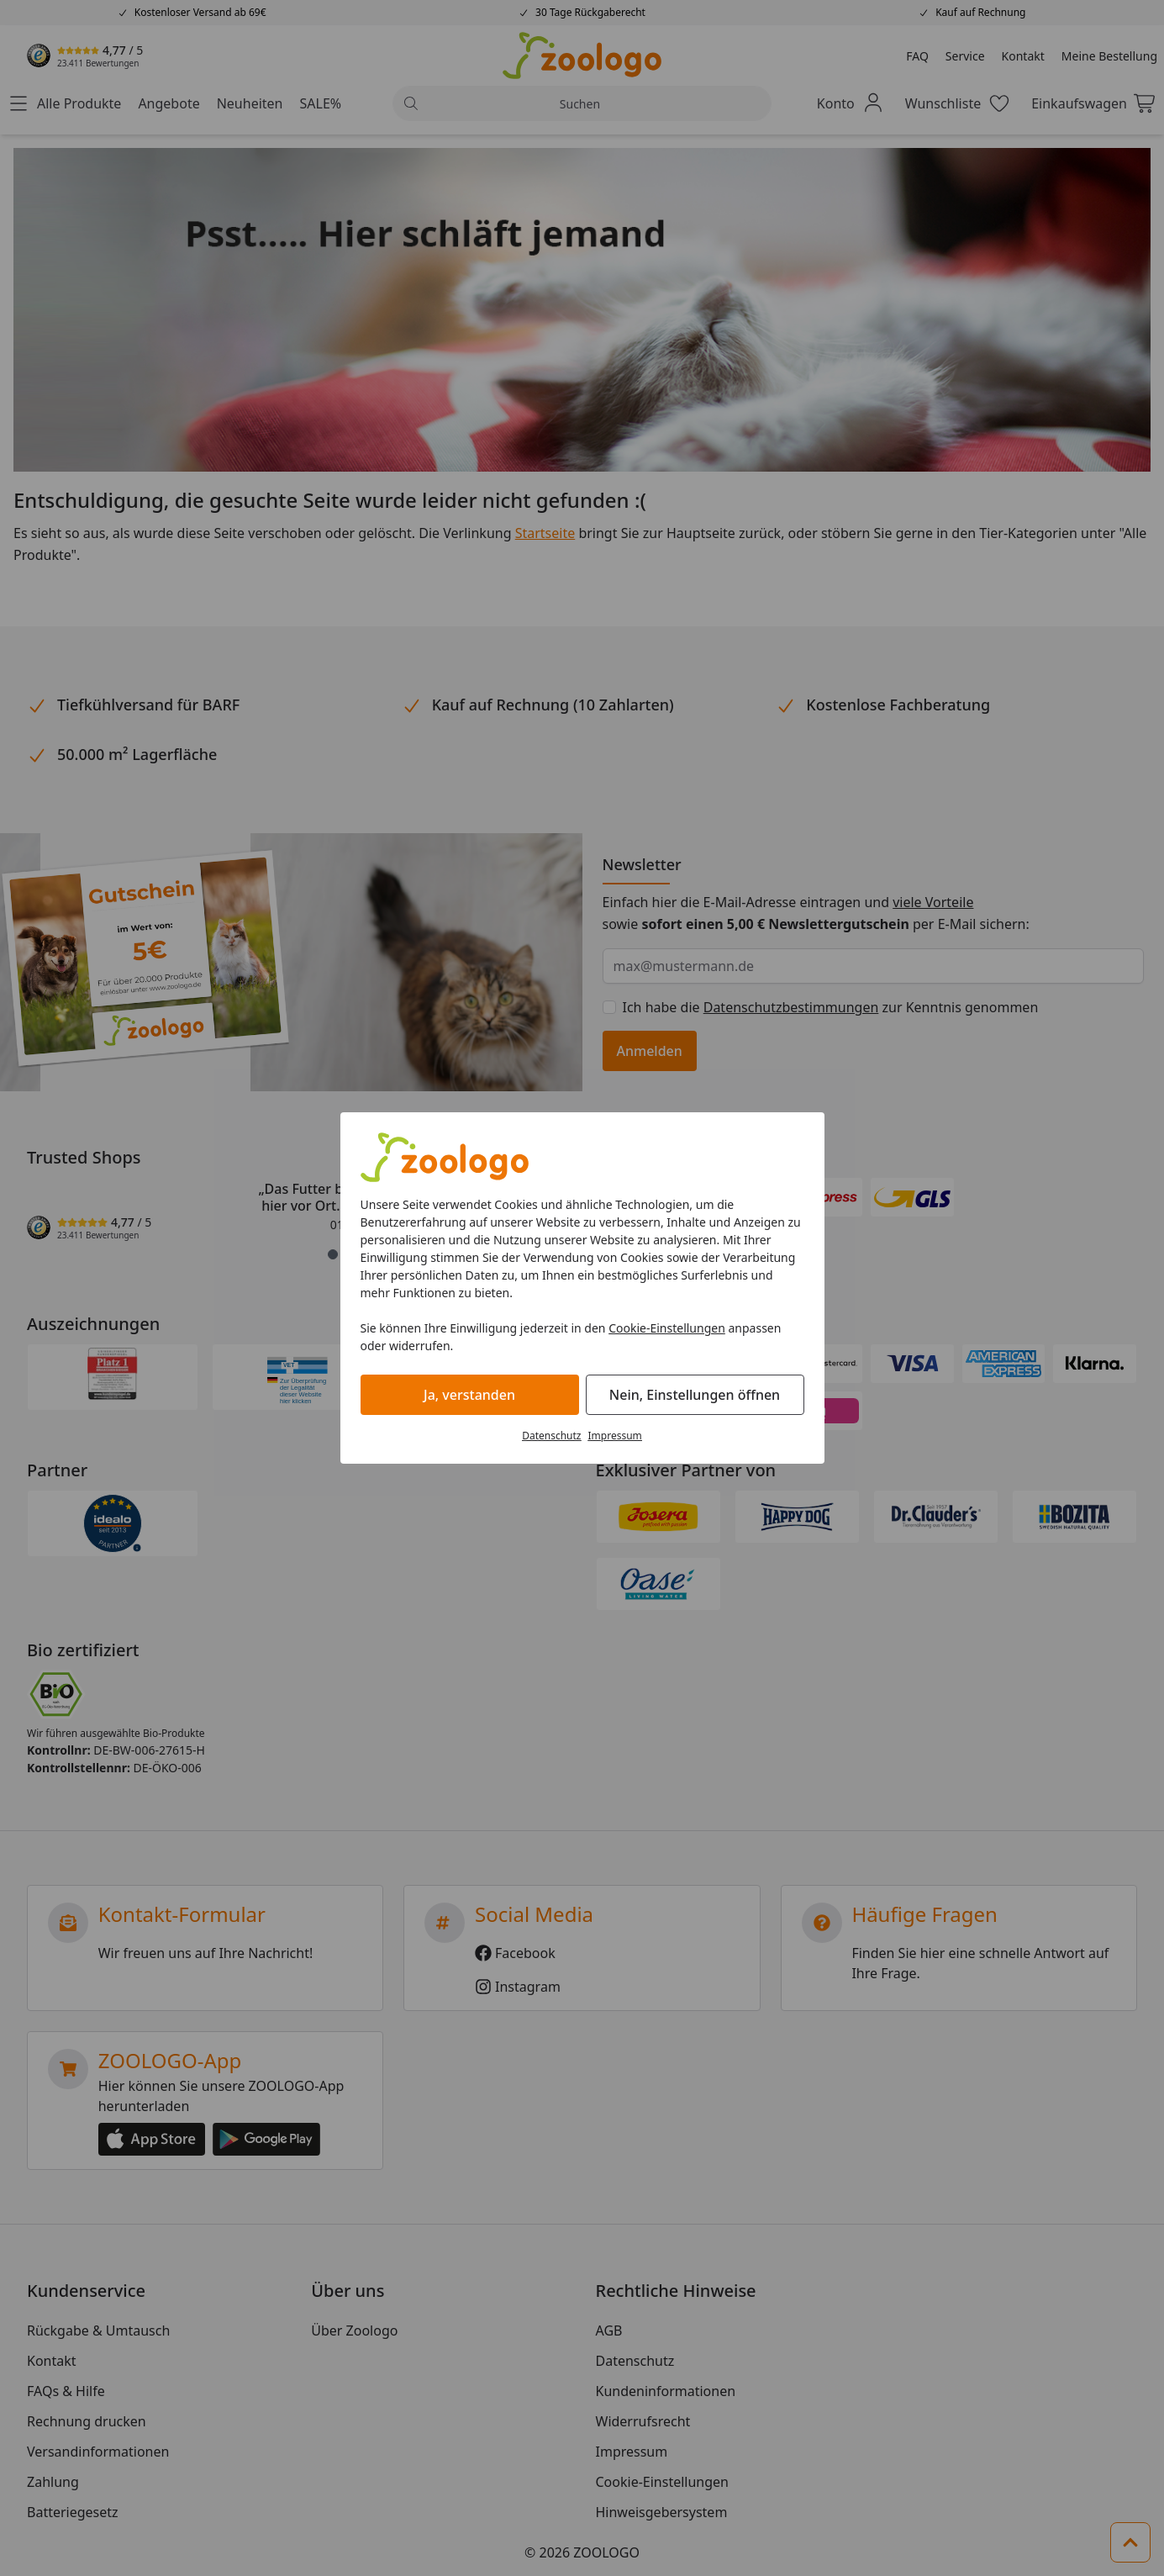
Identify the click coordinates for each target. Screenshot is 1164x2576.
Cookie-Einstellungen (666, 1328)
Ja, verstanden (469, 1395)
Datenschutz (551, 1435)
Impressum (615, 1435)
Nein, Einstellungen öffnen (694, 1395)
